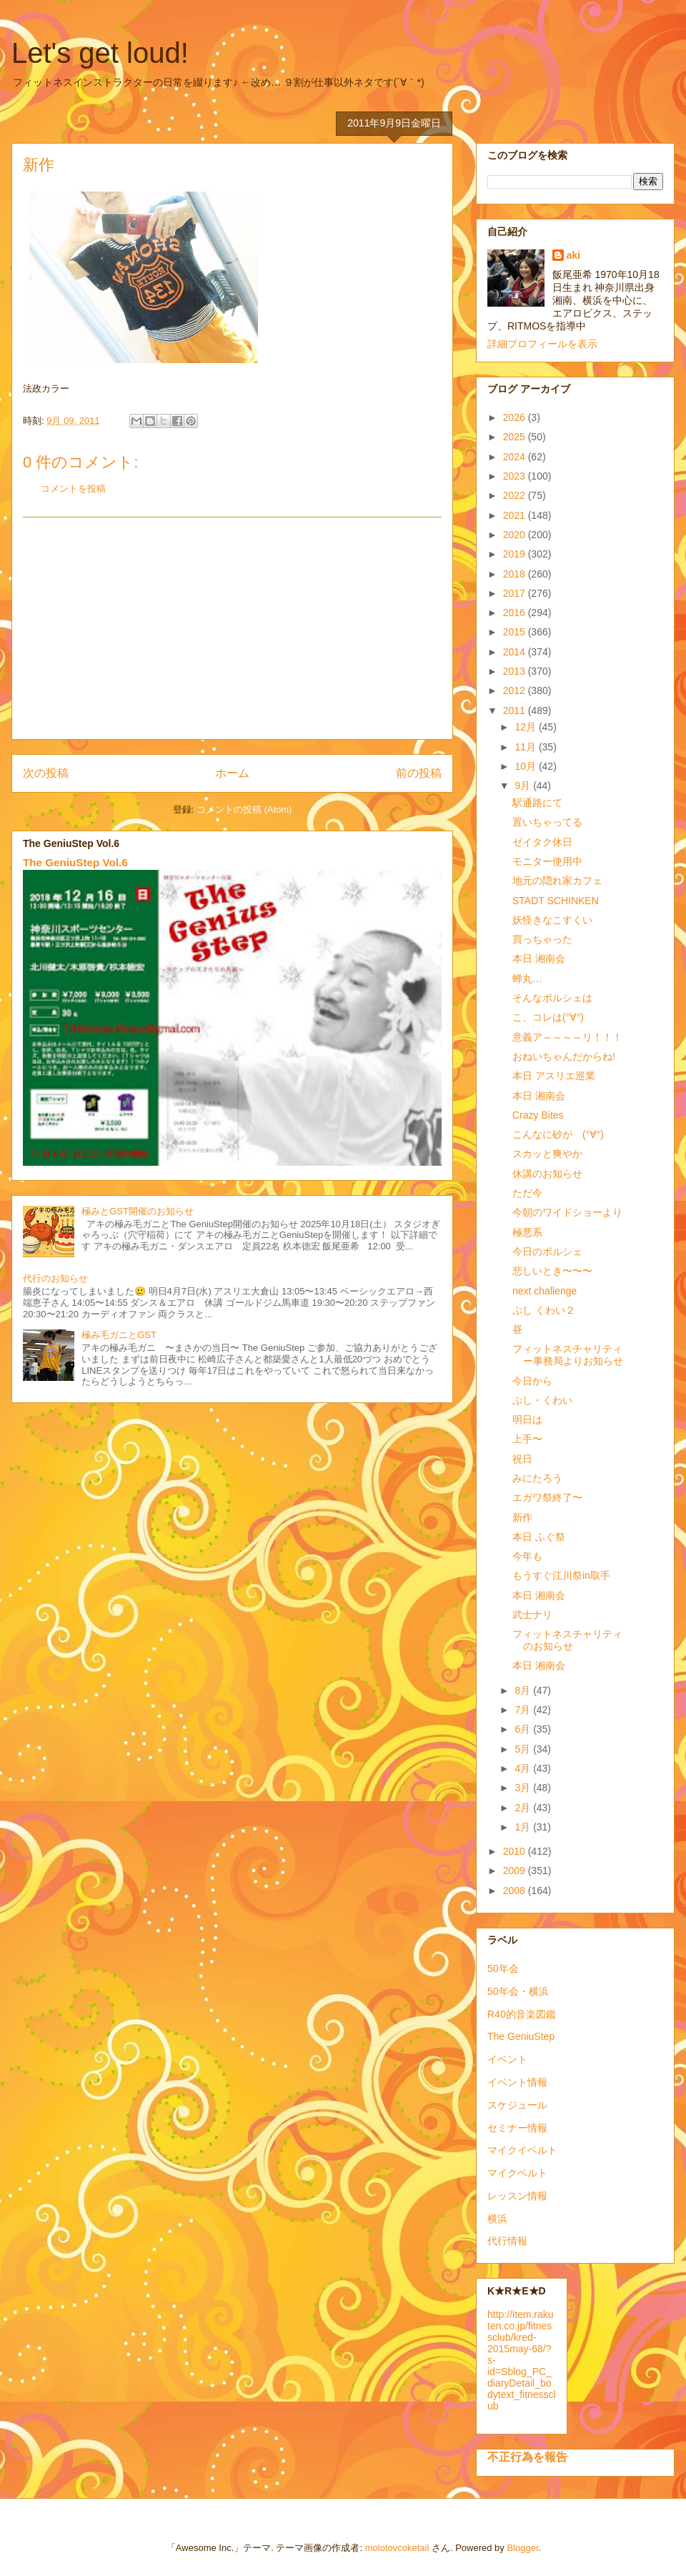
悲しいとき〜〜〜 (552, 1271)
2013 (515, 671)
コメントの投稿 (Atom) (244, 809)
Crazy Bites (538, 1115)
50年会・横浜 (518, 1991)
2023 (515, 476)
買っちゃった (542, 939)
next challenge (544, 1291)
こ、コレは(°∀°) (548, 1017)
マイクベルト (517, 2173)
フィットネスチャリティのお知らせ (567, 1640)
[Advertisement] (232, 628)
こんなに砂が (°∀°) (558, 1134)
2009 (515, 1870)
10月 (526, 766)
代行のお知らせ (55, 1278)
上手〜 (527, 1439)
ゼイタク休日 (542, 842)
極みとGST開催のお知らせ (137, 1211)
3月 (523, 1787)
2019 (515, 554)
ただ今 (527, 1193)
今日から (532, 1381)
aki (573, 255)
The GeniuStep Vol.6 (75, 862)
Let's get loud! (100, 53)
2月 (523, 1807)
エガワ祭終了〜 (547, 1497)
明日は (527, 1419)
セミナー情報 (517, 2128)
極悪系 (527, 1232)
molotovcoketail (397, 2547)
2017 (515, 593)
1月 (523, 1827)
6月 (523, 1729)
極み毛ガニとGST (118, 1334)
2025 (515, 436)
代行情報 (507, 2240)
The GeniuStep (521, 2036)
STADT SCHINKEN (555, 900)
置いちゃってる (547, 822)
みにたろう (537, 1478)
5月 (523, 1749)
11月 (526, 747)
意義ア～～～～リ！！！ (567, 1037)
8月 (523, 1690)
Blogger (522, 2547)
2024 (515, 456)
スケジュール (517, 2105)
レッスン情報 (517, 2195)
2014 (515, 652)
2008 (515, 1890)
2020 (515, 534)
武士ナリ (532, 1614)
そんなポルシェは (552, 998)
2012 (515, 690)
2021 (515, 515)
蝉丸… (527, 978)
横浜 (497, 2218)
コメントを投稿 (73, 488)
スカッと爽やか (547, 1153)
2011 (515, 710)
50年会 (503, 1968)
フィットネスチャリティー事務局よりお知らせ (567, 1355)
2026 (515, 417)
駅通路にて (537, 802)
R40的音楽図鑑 (521, 2014)
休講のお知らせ (547, 1173)
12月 (526, 727)
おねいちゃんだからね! (563, 1056)
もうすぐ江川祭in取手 (561, 1575)
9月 (523, 785)
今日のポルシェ (547, 1251)
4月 (523, 1768)
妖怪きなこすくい (552, 920)
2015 (515, 632)
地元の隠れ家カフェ (557, 880)
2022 (515, 495)
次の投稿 (46, 773)
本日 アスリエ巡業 (553, 1075)
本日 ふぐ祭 (538, 1536)
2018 (515, 574)
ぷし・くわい (542, 1400)
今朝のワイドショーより (567, 1212)
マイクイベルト (522, 2150)
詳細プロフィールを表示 (542, 344)
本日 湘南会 (538, 958)
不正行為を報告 (527, 2456)
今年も (527, 1556)
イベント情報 (517, 2082)
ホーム (232, 773)
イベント (507, 2059)
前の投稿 (419, 773)
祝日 (522, 1459)
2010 (515, 1851)
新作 (522, 1517)
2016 (515, 612)
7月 (523, 1709)
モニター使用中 (547, 861)
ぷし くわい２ (543, 1310)
